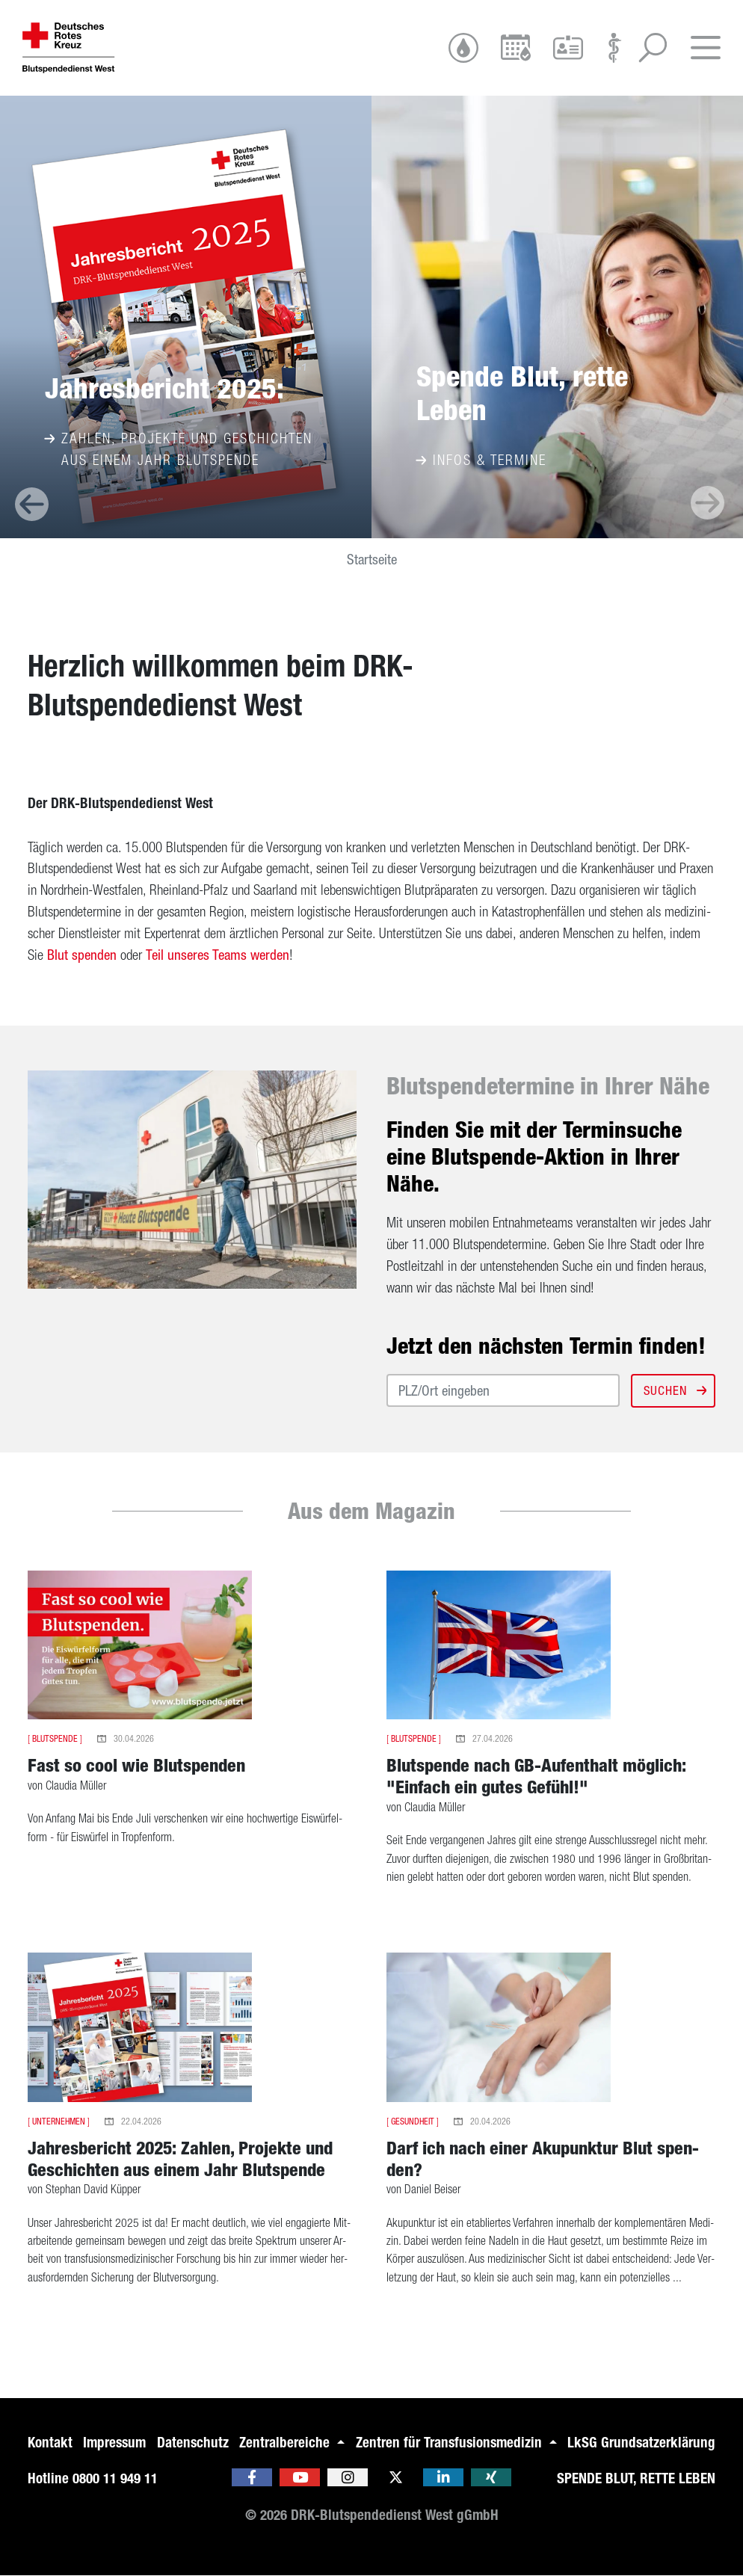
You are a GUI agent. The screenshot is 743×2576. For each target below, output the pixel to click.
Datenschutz (193, 2442)
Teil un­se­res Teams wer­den (217, 954)
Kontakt (50, 2442)
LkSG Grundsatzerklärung (641, 2442)
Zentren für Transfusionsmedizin (451, 2442)
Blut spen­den (82, 954)
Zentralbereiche (286, 2442)
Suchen (673, 1390)
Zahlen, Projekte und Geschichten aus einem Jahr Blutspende (178, 449)
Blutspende (55, 1738)
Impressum (114, 2442)
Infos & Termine (481, 460)
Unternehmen (58, 2121)
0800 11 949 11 (115, 2478)
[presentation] (32, 504)
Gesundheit (412, 2121)
